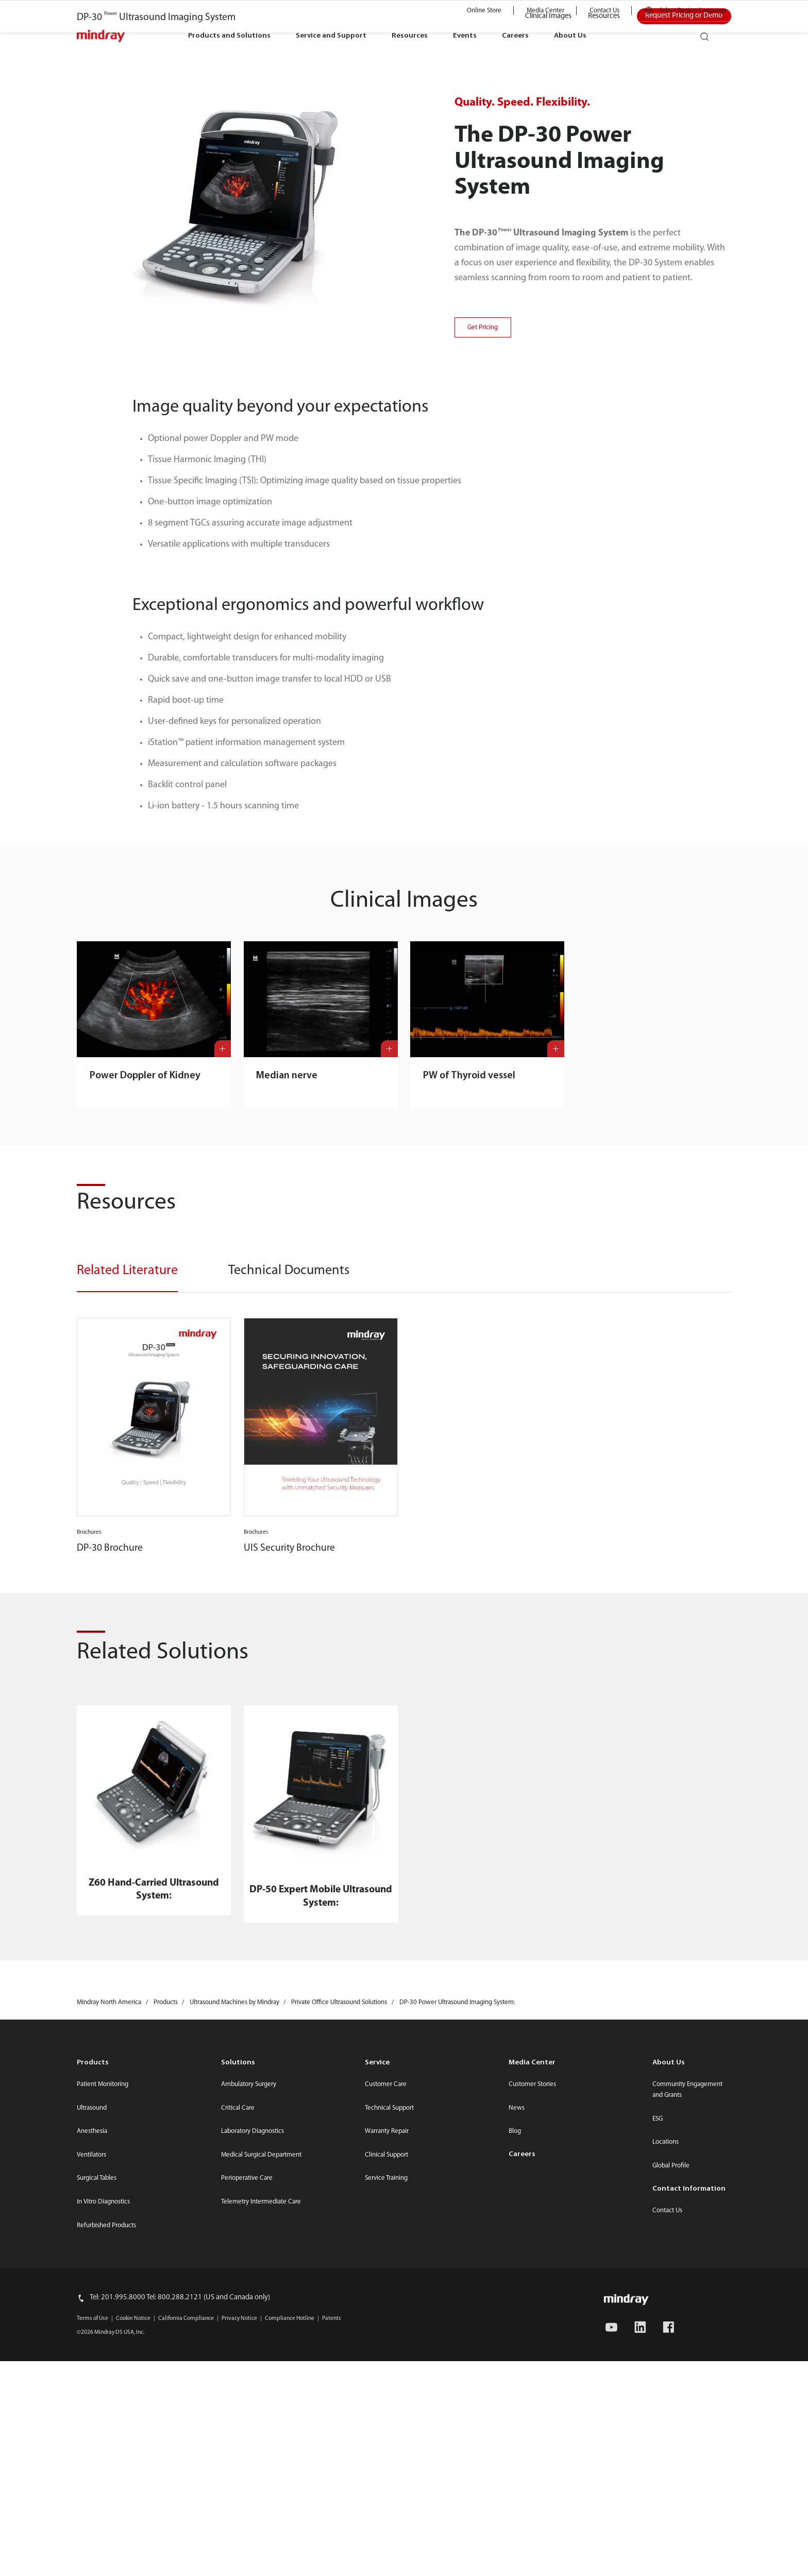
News (517, 2423)
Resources (410, 36)
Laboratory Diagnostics (252, 2447)
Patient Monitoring (102, 2399)
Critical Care (238, 2423)
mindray (101, 36)
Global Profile (670, 2481)
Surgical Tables (96, 2493)
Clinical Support (386, 2470)
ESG (657, 2434)
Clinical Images (548, 331)
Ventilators (91, 2470)
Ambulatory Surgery (248, 2399)
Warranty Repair (387, 2447)
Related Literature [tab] (127, 1586)
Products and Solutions (229, 36)
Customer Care (386, 2399)
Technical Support (389, 2423)
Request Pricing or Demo (683, 331)
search (709, 32)
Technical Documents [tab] (288, 1586)
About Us (570, 36)
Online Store (484, 10)
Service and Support (331, 36)
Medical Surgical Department (261, 2470)
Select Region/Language (693, 10)
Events (465, 36)
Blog (515, 2447)
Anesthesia (92, 2447)
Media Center (545, 10)
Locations (665, 2457)
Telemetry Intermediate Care (261, 2517)
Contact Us (604, 10)
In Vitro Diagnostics (103, 2517)
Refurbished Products (106, 2540)
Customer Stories (532, 2399)
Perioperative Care (247, 2493)
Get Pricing (482, 642)
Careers (515, 36)
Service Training (386, 2493)
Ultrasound (92, 2423)
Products (93, 2378)
